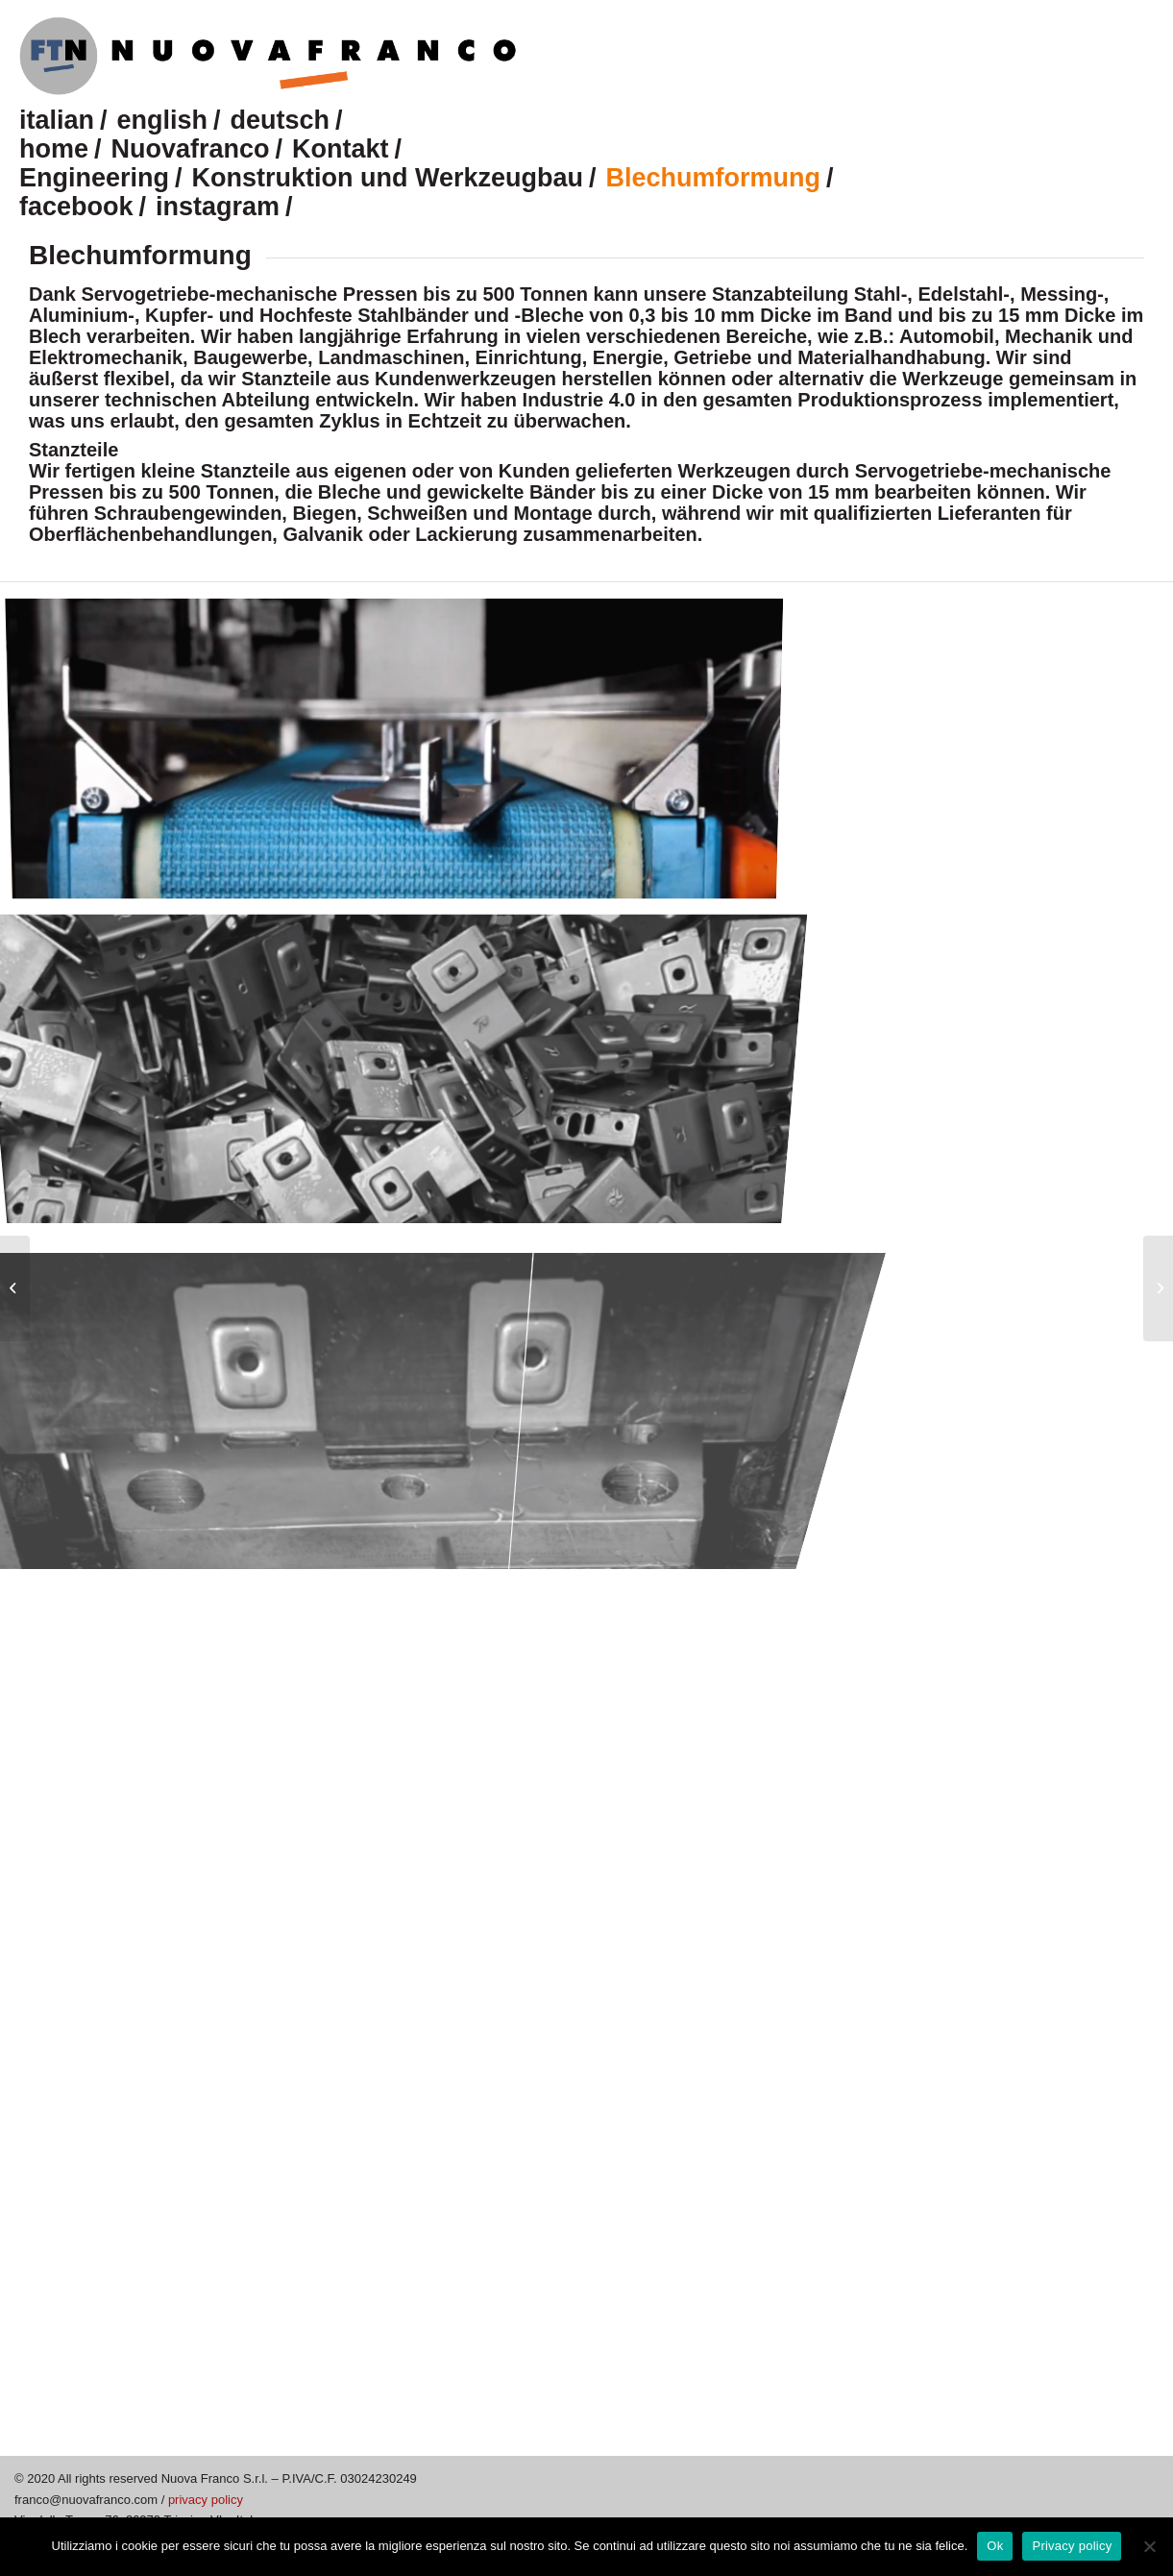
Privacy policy (1072, 2546)
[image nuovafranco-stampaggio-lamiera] (401, 752)
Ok (995, 2546)
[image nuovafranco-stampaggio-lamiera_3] (401, 1061)
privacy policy (205, 2499)
